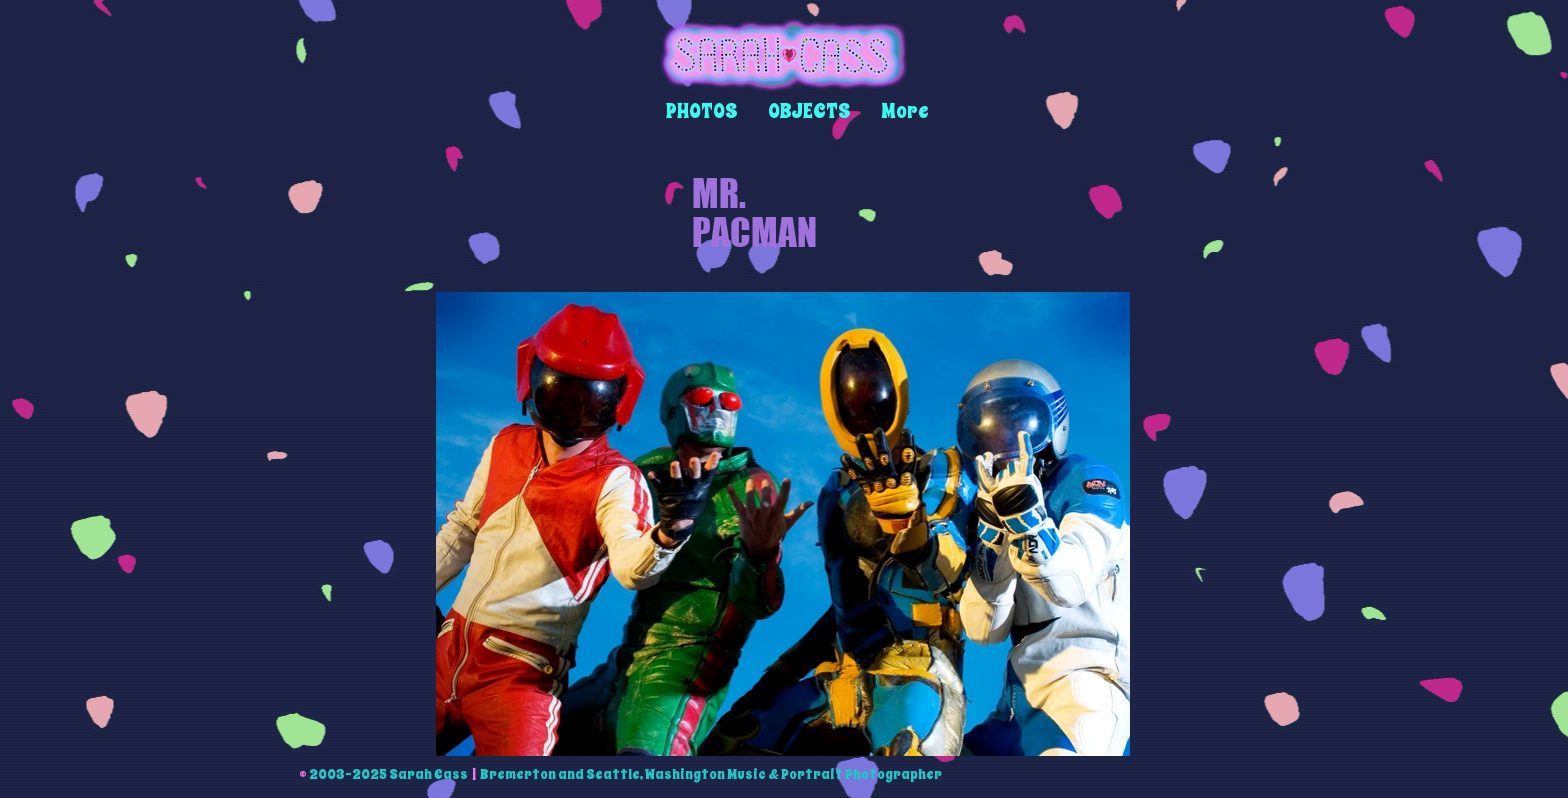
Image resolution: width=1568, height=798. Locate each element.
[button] (702, 111)
